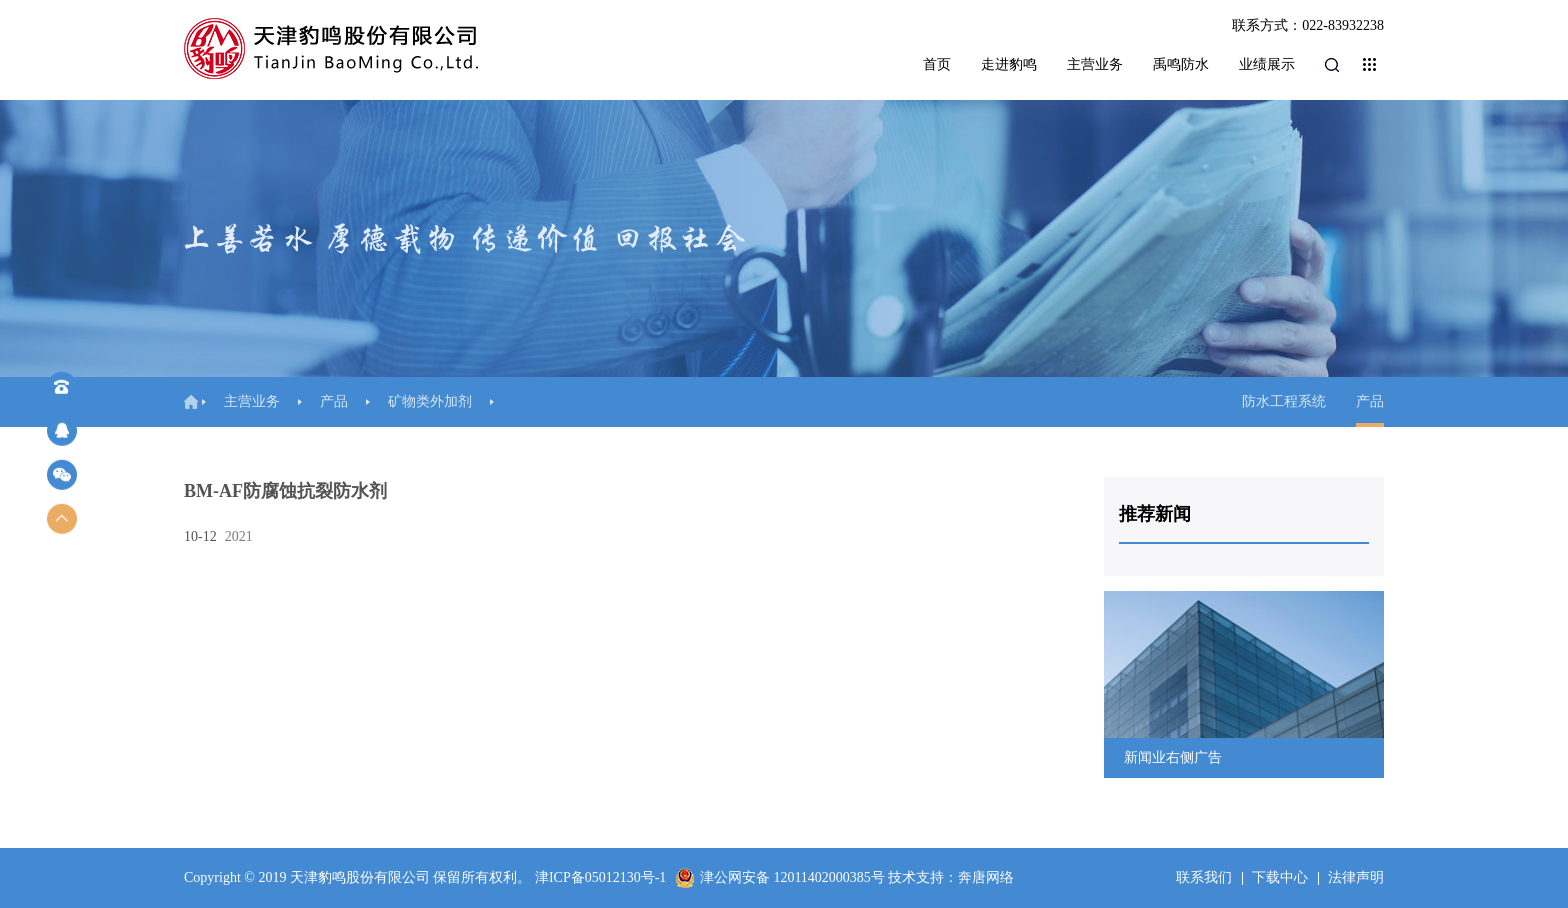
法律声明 (1356, 877)
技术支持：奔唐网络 (951, 877)
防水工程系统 (1284, 401)
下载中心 (1280, 877)
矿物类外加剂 (430, 401)
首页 (937, 64)
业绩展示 (1267, 64)
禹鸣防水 (1181, 64)
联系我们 (1204, 877)
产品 (334, 401)
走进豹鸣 (1009, 64)
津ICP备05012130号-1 (600, 877)
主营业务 (1095, 64)
